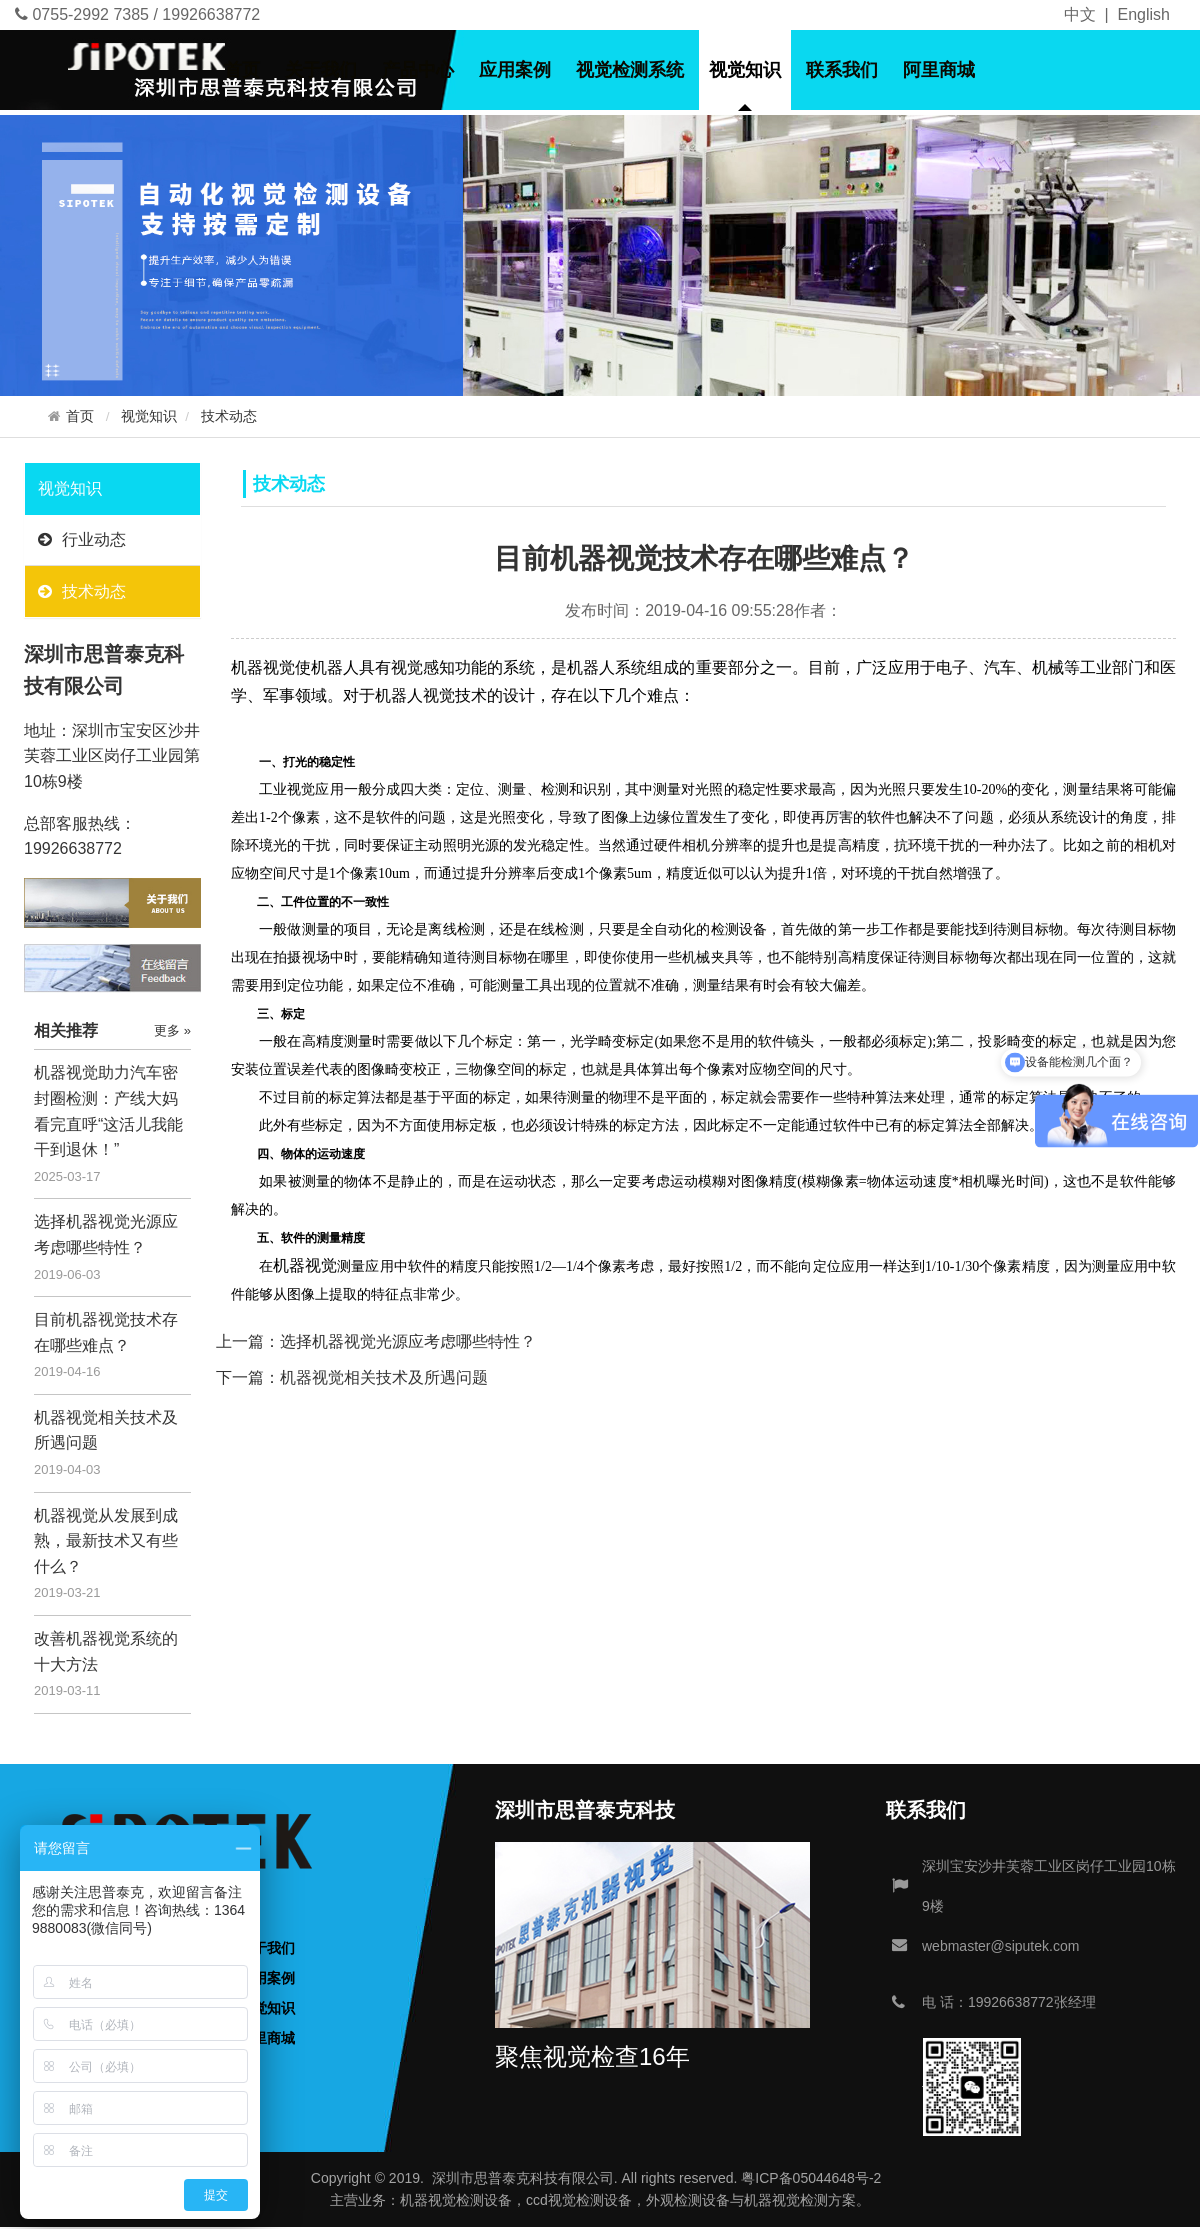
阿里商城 (939, 70)
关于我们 (321, 70)
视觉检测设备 (470, 2200)
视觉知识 (745, 70)
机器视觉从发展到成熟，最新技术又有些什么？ (106, 1541)
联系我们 (842, 70)
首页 (242, 70)
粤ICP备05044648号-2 (811, 2178)
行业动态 (82, 539)
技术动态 (229, 416)
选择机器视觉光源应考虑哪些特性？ (408, 1341)
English (1144, 14)
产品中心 (418, 70)
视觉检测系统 (630, 70)
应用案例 (515, 70)
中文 (1080, 14)
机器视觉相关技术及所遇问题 (384, 1377)
